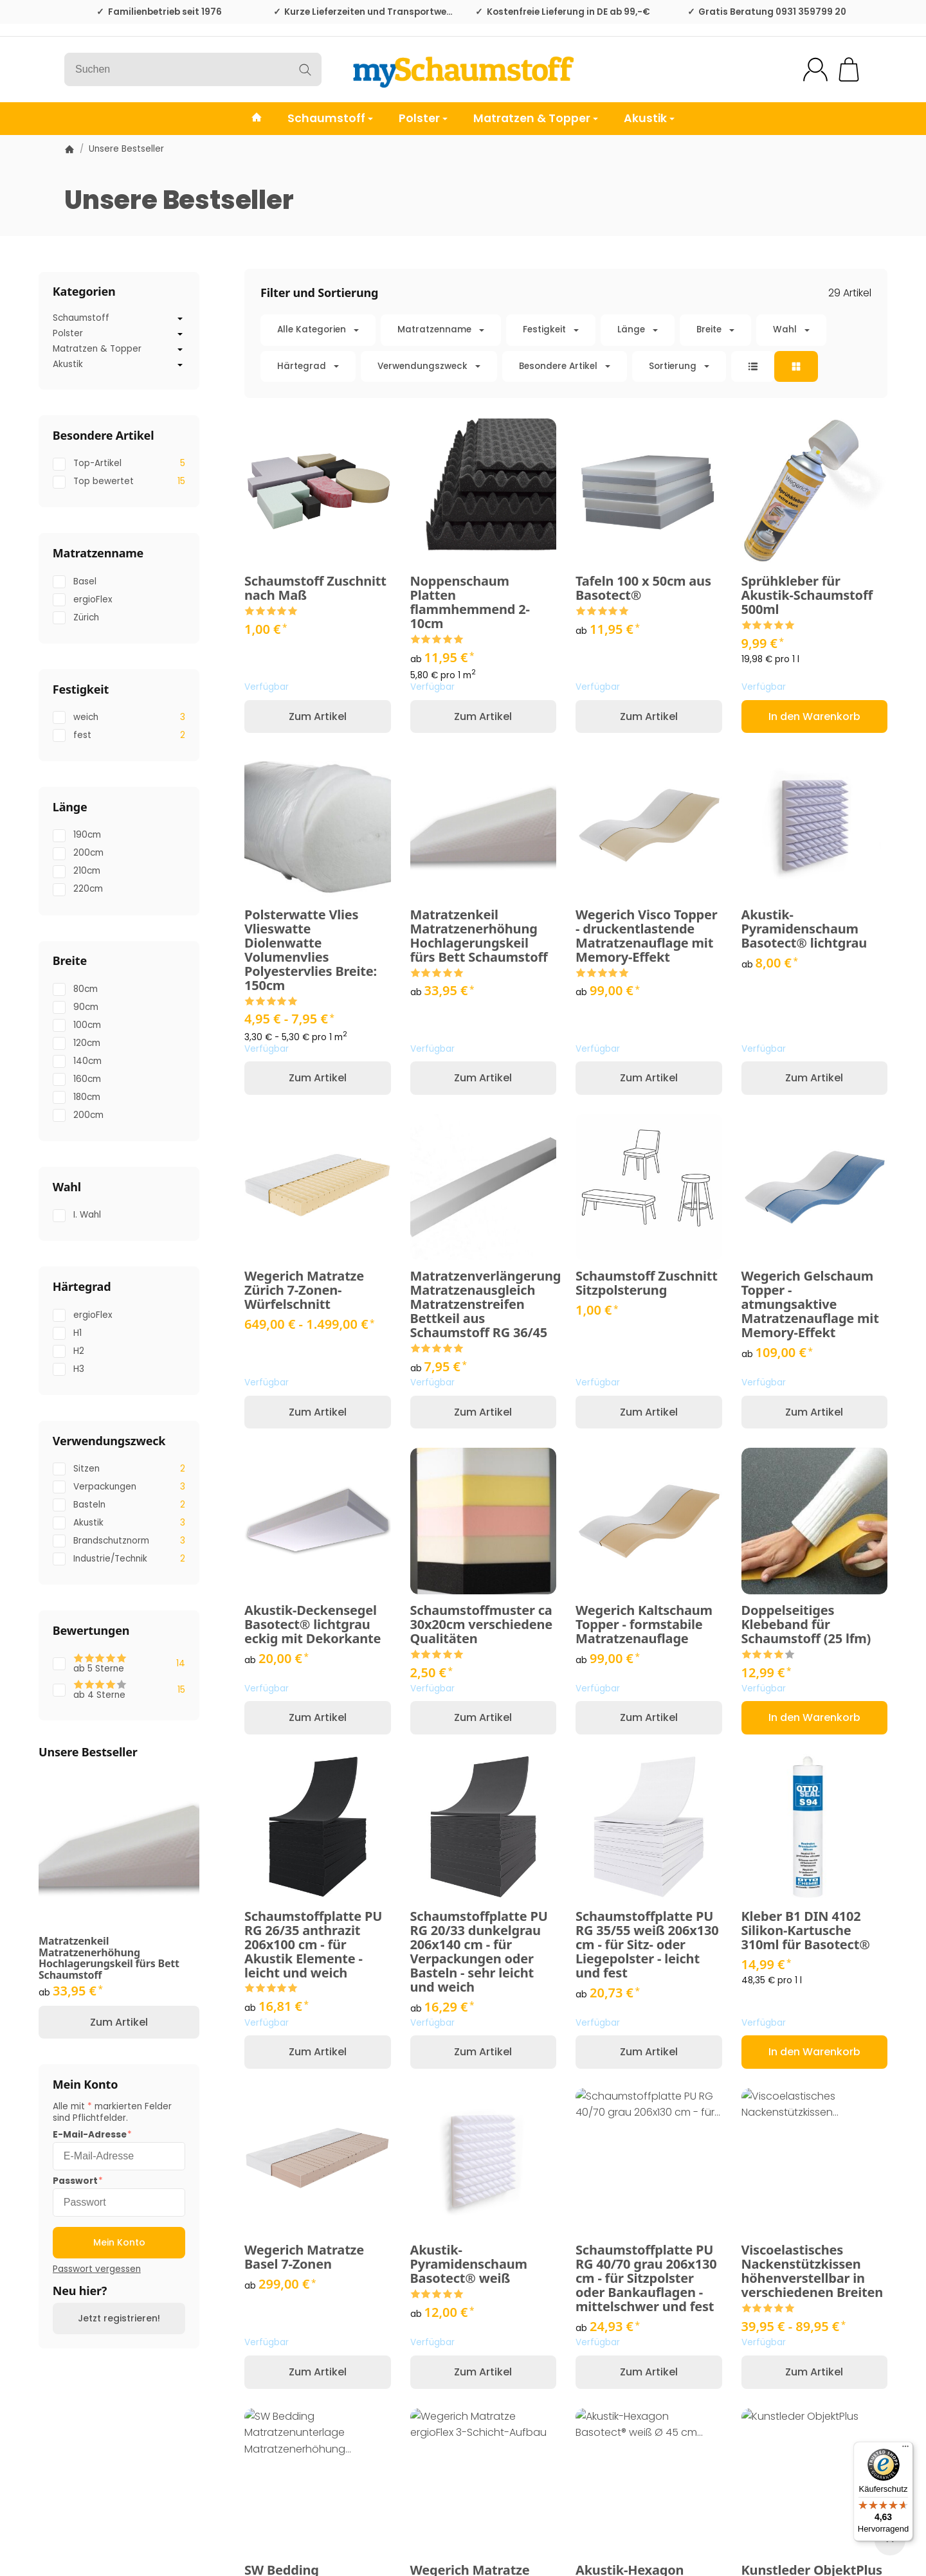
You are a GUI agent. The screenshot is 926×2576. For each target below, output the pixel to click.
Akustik (649, 118)
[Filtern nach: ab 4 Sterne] (119, 1690)
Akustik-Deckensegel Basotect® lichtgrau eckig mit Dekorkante (312, 1624)
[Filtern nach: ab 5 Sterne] (119, 1664)
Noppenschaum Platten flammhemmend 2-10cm (470, 602)
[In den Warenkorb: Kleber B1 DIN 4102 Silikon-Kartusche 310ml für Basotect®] (814, 2051)
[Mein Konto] (815, 69)
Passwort (75, 2181)
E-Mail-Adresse (90, 2135)
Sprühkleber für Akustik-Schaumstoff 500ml (807, 595)
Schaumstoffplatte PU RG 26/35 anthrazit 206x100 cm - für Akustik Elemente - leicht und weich (313, 1944)
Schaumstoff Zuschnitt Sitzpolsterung (647, 1283)
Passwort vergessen (97, 2269)
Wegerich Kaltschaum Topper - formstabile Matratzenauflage (644, 1624)
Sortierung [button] (679, 366)
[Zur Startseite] (463, 69)
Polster (423, 118)
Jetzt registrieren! (119, 2318)
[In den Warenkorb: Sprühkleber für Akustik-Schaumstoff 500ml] (814, 716)
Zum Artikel (318, 716)
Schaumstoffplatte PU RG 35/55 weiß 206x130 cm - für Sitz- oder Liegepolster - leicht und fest (647, 1944)
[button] (565, 348)
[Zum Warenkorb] (849, 69)
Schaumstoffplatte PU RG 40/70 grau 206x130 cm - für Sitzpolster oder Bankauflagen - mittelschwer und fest (646, 2278)
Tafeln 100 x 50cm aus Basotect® (643, 588)
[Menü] (905, 2449)
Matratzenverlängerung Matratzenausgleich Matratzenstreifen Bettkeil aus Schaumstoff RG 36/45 (483, 1304)
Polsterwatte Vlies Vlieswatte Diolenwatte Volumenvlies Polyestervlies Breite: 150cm (310, 950)
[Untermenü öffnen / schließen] (180, 319)
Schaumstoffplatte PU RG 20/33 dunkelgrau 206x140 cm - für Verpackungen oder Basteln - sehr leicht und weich (479, 1951)
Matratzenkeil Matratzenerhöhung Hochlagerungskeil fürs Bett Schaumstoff (479, 936)
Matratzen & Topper (535, 118)
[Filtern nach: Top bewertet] (119, 482)
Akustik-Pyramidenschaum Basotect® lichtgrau (804, 929)
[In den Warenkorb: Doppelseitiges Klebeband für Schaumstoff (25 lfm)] (814, 1717)
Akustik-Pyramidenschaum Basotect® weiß (468, 2264)
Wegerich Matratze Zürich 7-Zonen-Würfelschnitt (304, 1290)
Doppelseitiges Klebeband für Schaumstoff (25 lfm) (806, 1624)
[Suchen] (193, 69)
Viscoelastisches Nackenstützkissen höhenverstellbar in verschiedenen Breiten (812, 2271)
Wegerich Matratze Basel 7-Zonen (304, 2257)
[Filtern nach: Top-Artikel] (119, 464)
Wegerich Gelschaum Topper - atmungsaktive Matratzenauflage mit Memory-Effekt (810, 1304)
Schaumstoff (330, 118)
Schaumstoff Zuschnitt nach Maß (315, 588)
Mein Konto (119, 2242)
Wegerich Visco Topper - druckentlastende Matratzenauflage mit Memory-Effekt (647, 936)
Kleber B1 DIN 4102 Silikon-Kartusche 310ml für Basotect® (805, 1930)
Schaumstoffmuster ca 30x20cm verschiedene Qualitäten (481, 1624)
